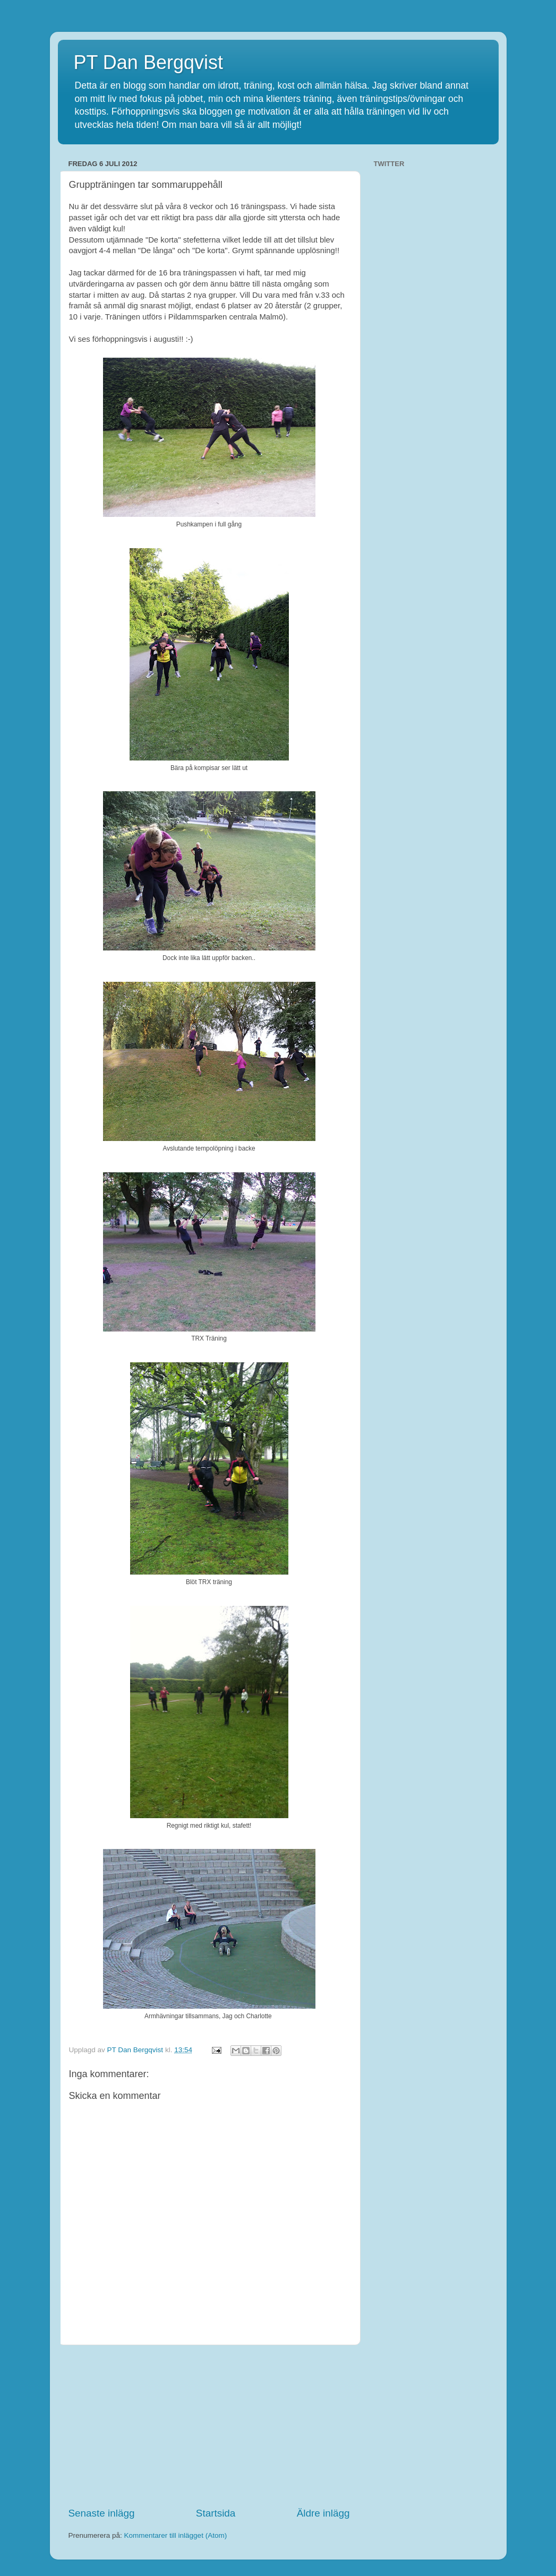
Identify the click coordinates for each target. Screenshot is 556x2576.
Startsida (216, 2513)
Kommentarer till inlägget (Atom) (175, 2535)
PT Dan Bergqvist (148, 62)
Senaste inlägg (102, 2513)
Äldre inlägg (323, 2513)
